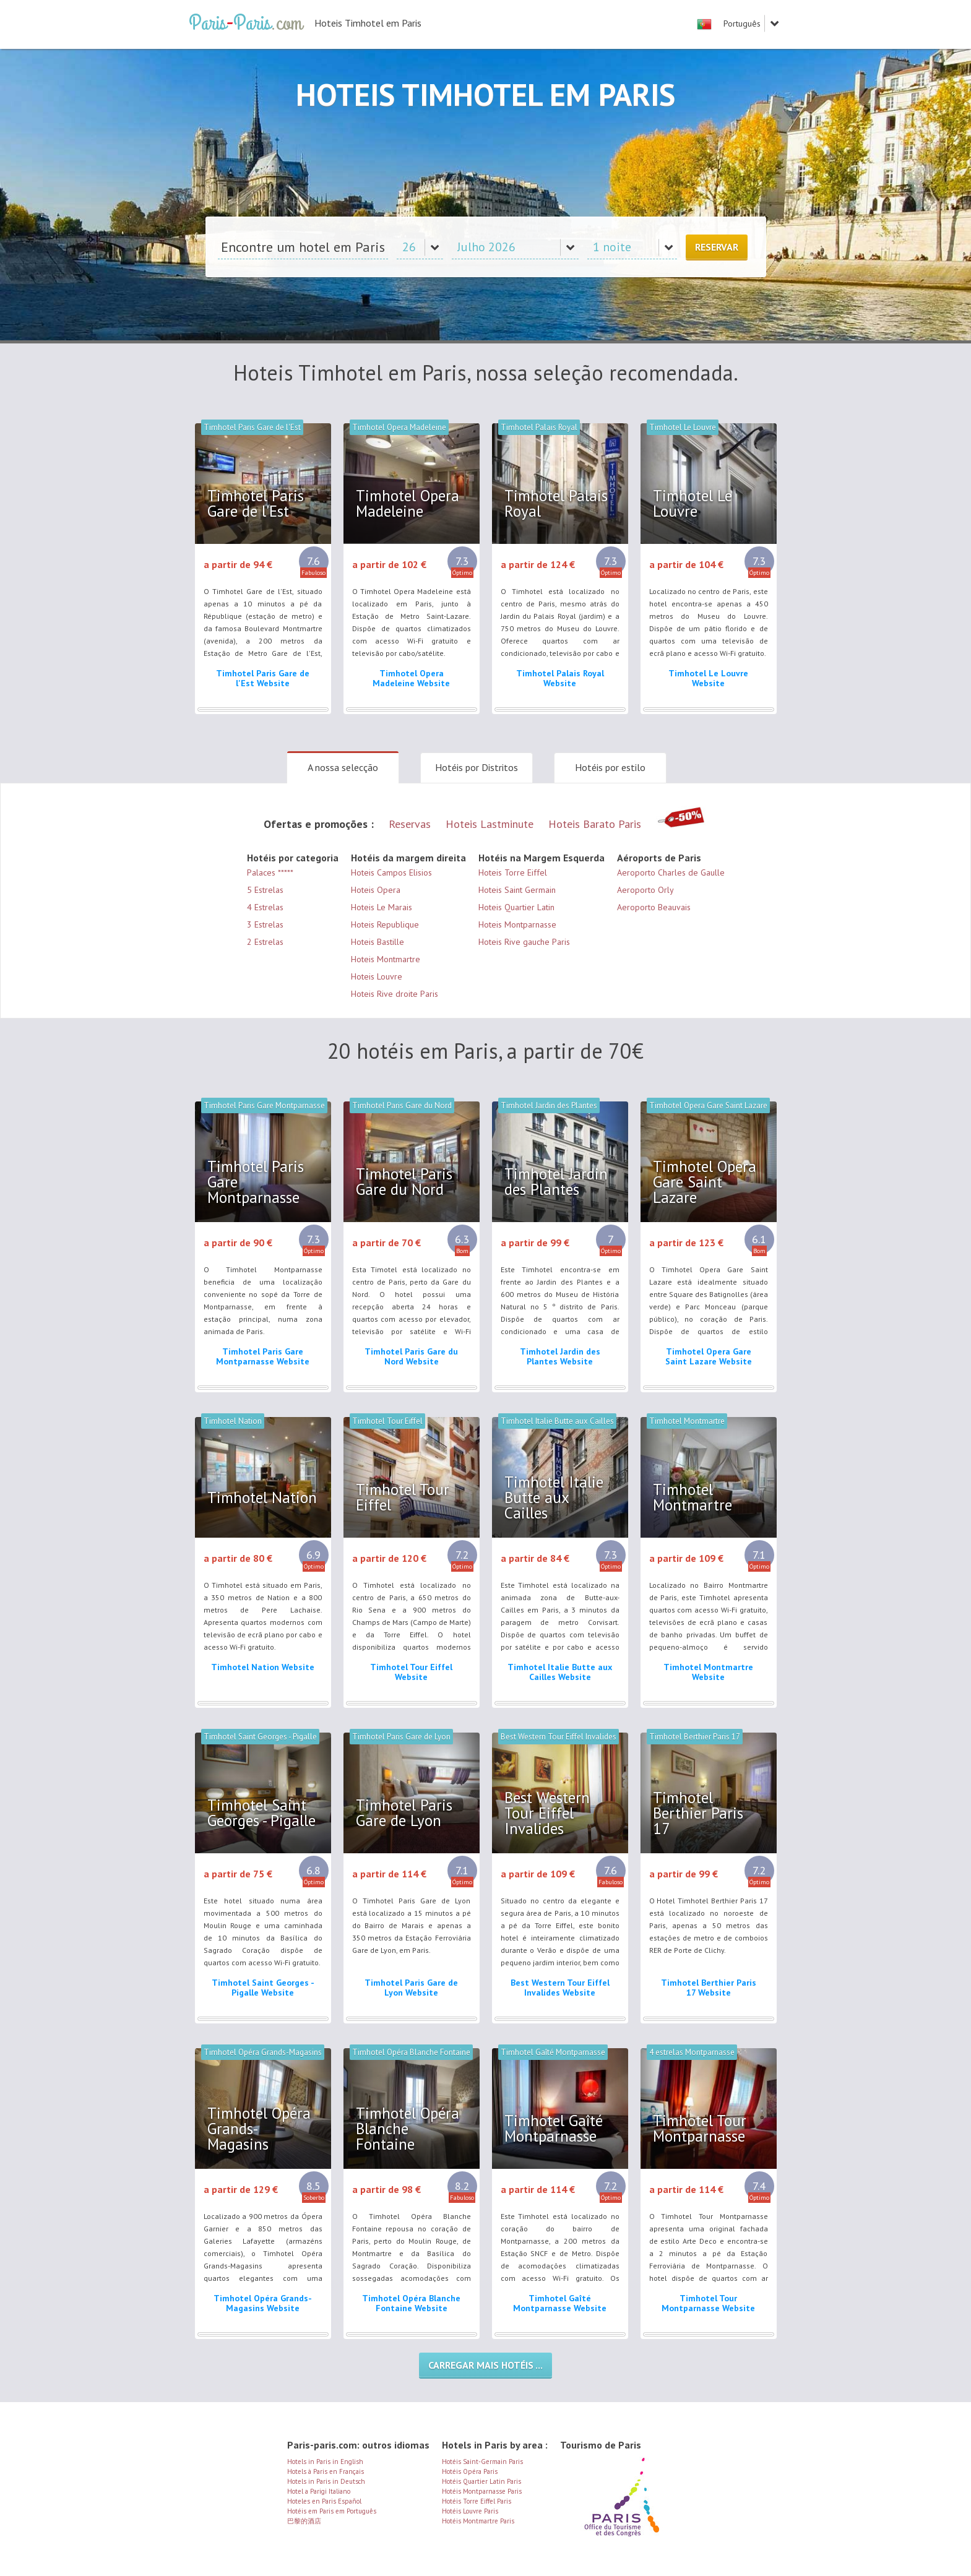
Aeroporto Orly (645, 889)
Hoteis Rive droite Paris (394, 993)
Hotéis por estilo (610, 767)
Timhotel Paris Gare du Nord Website (411, 1356)
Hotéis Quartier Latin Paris (481, 2481)
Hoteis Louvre (376, 976)
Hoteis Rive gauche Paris (524, 941)
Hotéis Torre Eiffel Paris (476, 2501)
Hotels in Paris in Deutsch (326, 2481)
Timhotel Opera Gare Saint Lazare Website (708, 1356)
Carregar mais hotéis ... (485, 2365)
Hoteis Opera (375, 889)
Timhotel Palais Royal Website (560, 678)
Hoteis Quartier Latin (516, 907)
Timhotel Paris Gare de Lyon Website (411, 1987)
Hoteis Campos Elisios (391, 872)
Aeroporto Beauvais (654, 907)
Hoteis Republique (385, 924)
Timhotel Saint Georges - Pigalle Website (263, 1987)
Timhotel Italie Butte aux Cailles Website (559, 1671)
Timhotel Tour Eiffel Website (411, 1671)
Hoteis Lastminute (489, 824)
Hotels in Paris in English (325, 2461)
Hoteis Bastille (377, 941)
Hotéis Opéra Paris (470, 2471)
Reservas (410, 824)
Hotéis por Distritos (476, 767)
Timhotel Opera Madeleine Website (411, 678)
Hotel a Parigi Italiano (318, 2491)
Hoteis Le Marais (381, 907)
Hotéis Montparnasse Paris (482, 2491)
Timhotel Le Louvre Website (708, 678)
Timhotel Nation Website (262, 1667)
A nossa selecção (343, 767)
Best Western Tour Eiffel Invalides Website (560, 1987)
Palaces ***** (270, 872)
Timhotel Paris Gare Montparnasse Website (262, 1356)
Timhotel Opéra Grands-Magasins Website (263, 2303)
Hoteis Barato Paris (594, 824)
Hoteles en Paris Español (324, 2501)
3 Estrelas (265, 924)
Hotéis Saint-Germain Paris (482, 2461)
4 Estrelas (265, 907)
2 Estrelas (265, 941)
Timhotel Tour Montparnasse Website (708, 2303)
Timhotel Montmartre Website (708, 1671)
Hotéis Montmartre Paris (478, 2521)
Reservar (716, 247)
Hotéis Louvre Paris (470, 2511)
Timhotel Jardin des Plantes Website (560, 1356)
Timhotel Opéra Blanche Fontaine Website (411, 2303)
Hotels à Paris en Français (325, 2471)
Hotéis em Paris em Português (331, 2511)
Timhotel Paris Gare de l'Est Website (262, 678)
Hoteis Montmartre (385, 959)
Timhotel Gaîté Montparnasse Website (559, 2303)
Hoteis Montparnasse (517, 924)
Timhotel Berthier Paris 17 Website (708, 1987)
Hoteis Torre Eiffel (512, 872)
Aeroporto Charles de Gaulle (671, 872)
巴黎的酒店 (304, 2521)
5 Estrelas (265, 889)
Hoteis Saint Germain (517, 889)
